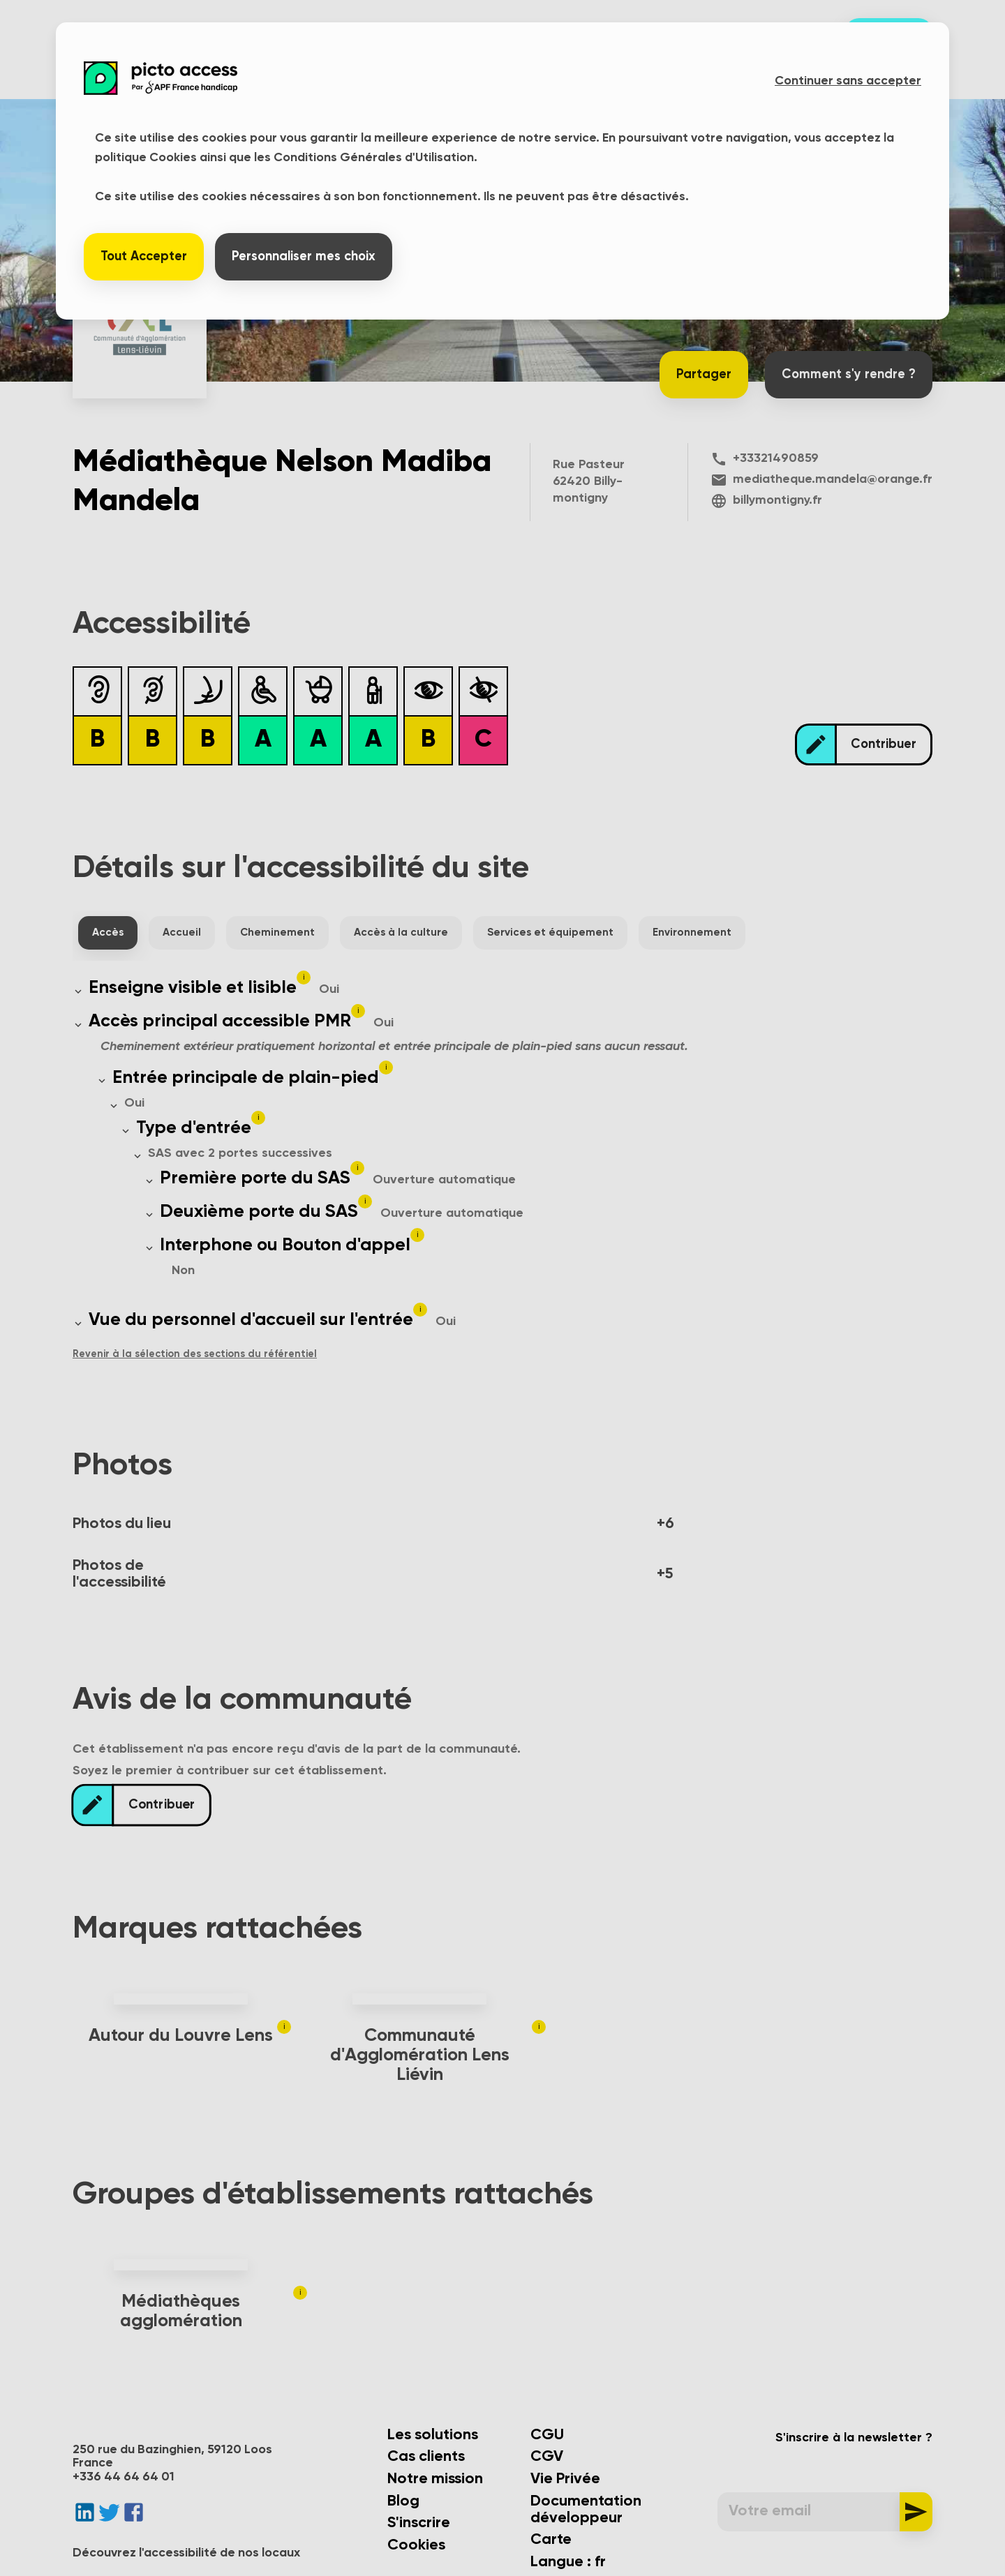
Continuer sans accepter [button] (848, 81)
